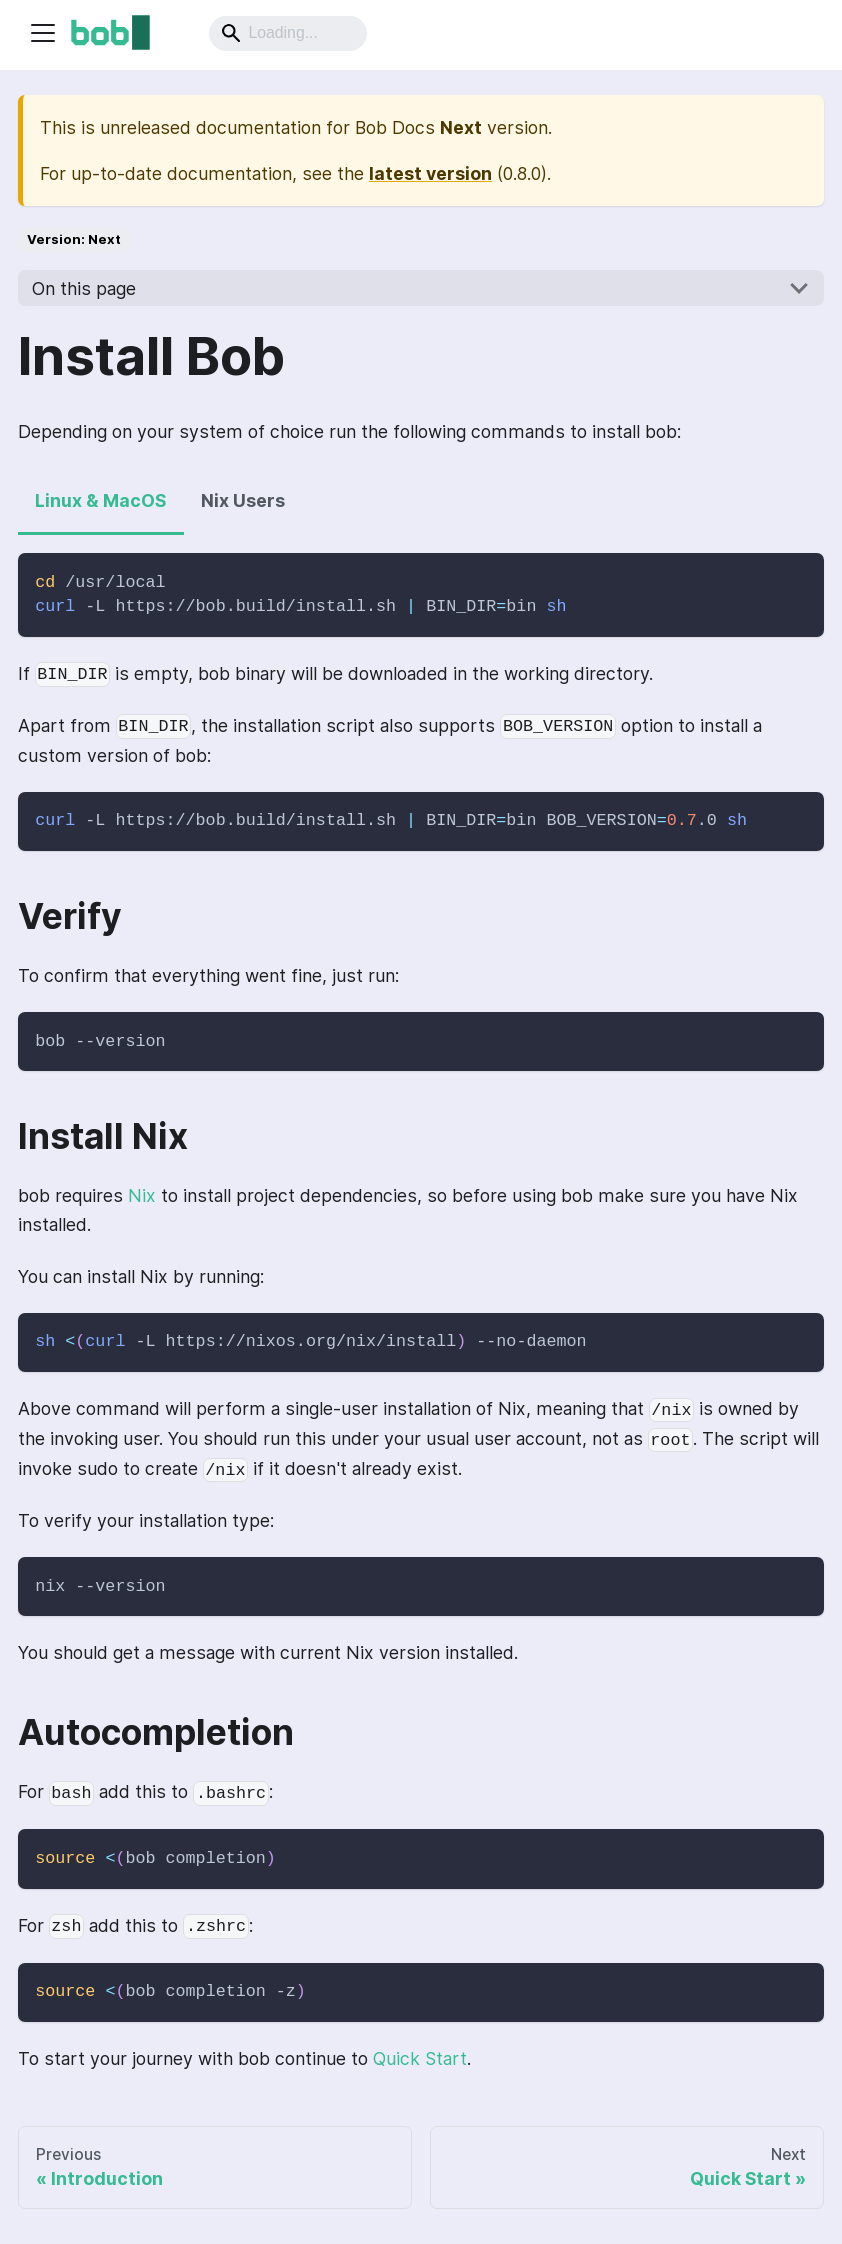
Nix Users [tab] (243, 500)
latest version (430, 173)
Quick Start (420, 2058)
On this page (84, 288)
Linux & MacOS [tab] (100, 500)
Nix (142, 1195)
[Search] (288, 33)
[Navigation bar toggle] (43, 33)
